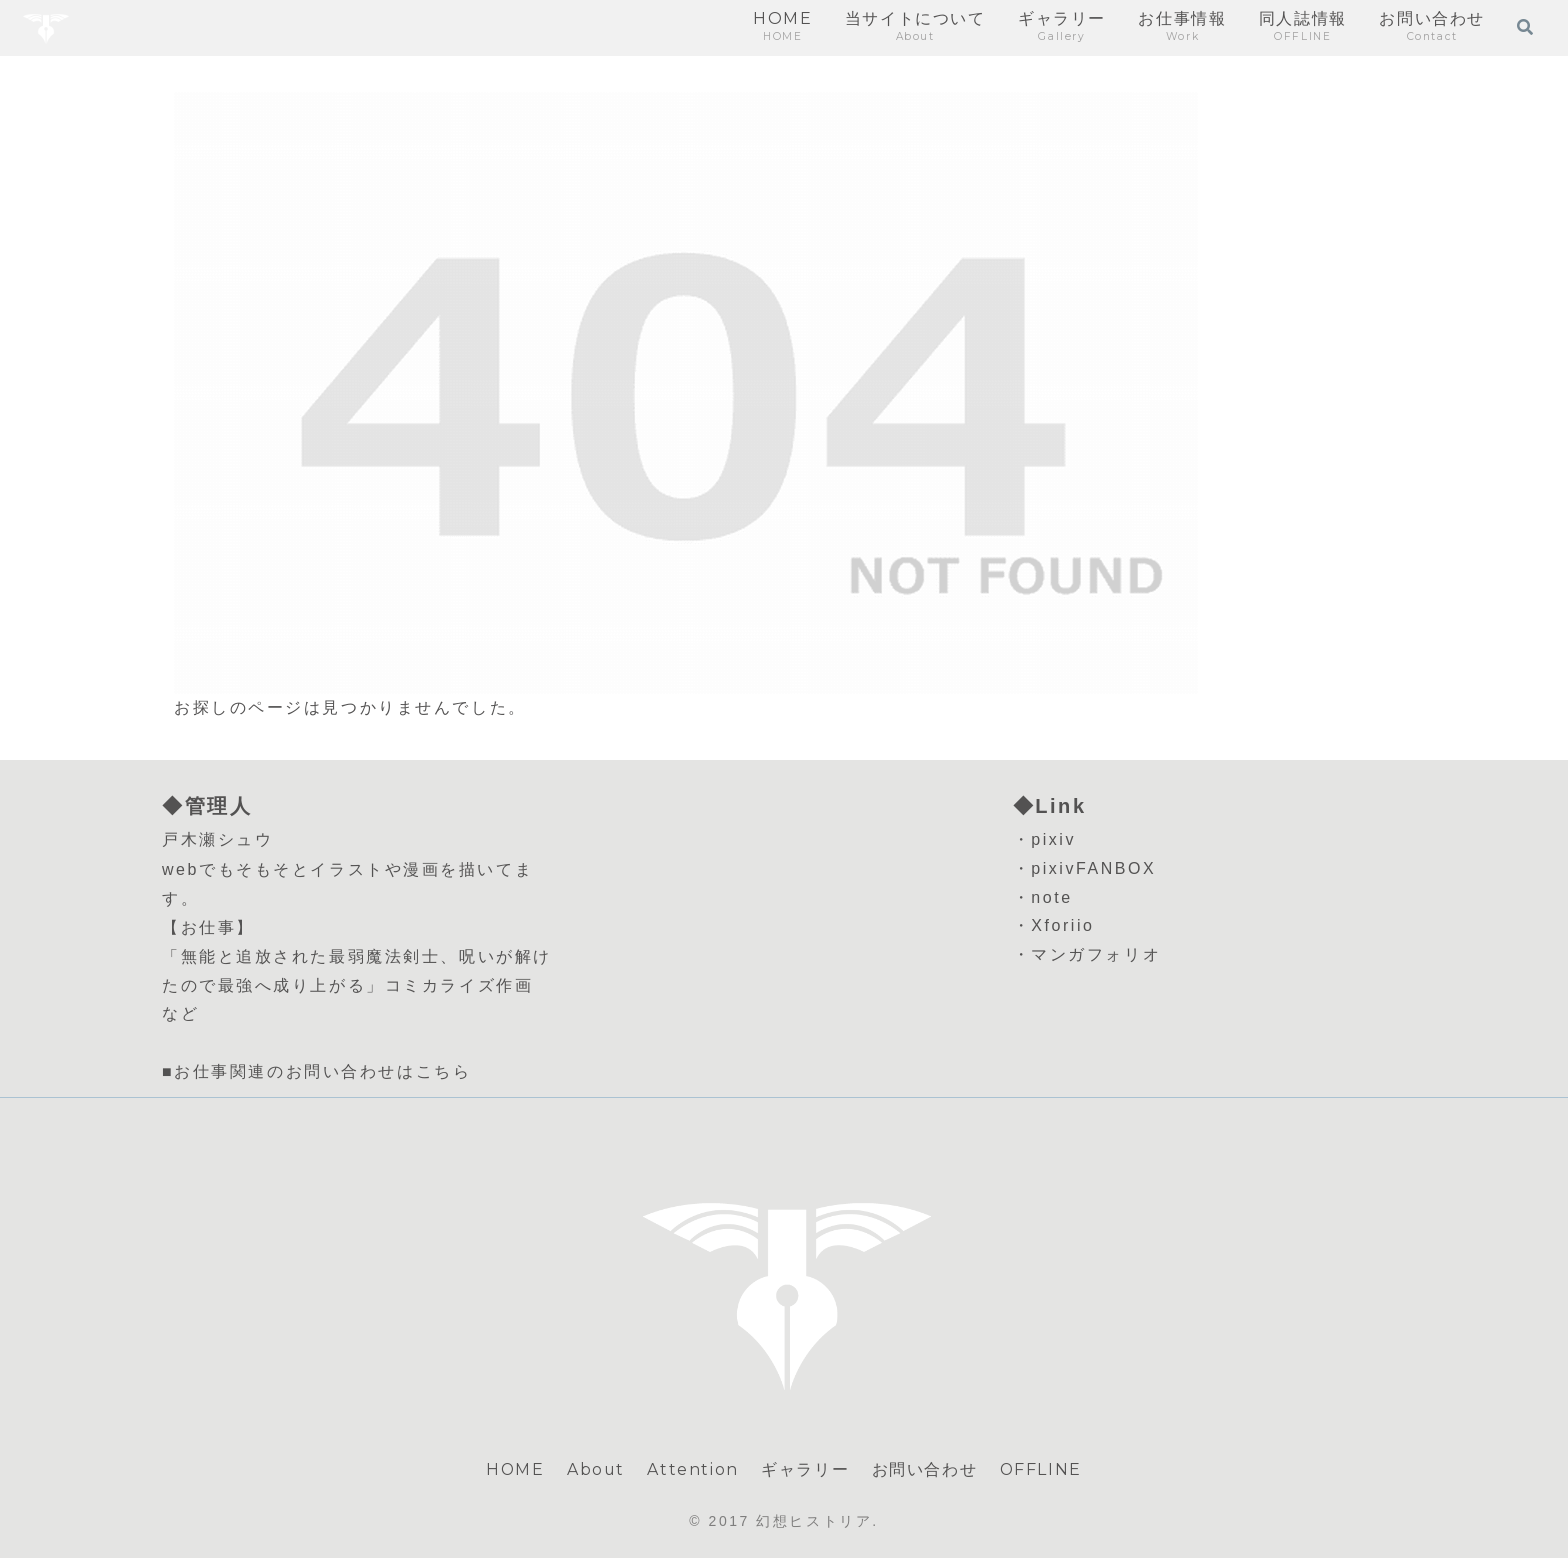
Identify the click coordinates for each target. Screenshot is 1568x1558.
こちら (444, 1071)
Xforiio (1062, 925)
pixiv (1053, 839)
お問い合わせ (925, 1469)
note (1051, 897)
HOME (514, 1469)
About (596, 1469)
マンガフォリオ (1096, 954)
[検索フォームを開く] (1525, 27)
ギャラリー (806, 1469)
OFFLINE (1041, 1469)
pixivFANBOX (1093, 868)
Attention (693, 1469)
